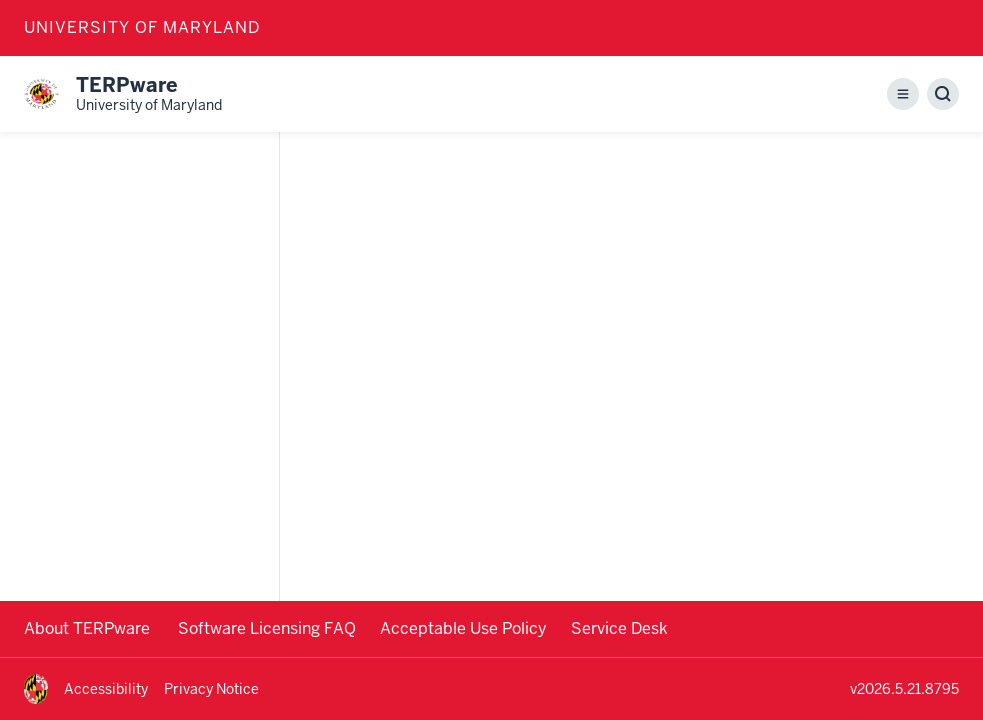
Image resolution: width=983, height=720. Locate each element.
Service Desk (619, 628)
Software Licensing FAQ (267, 628)
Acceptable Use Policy (463, 628)
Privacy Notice (211, 689)
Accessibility (106, 689)
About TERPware (89, 628)
